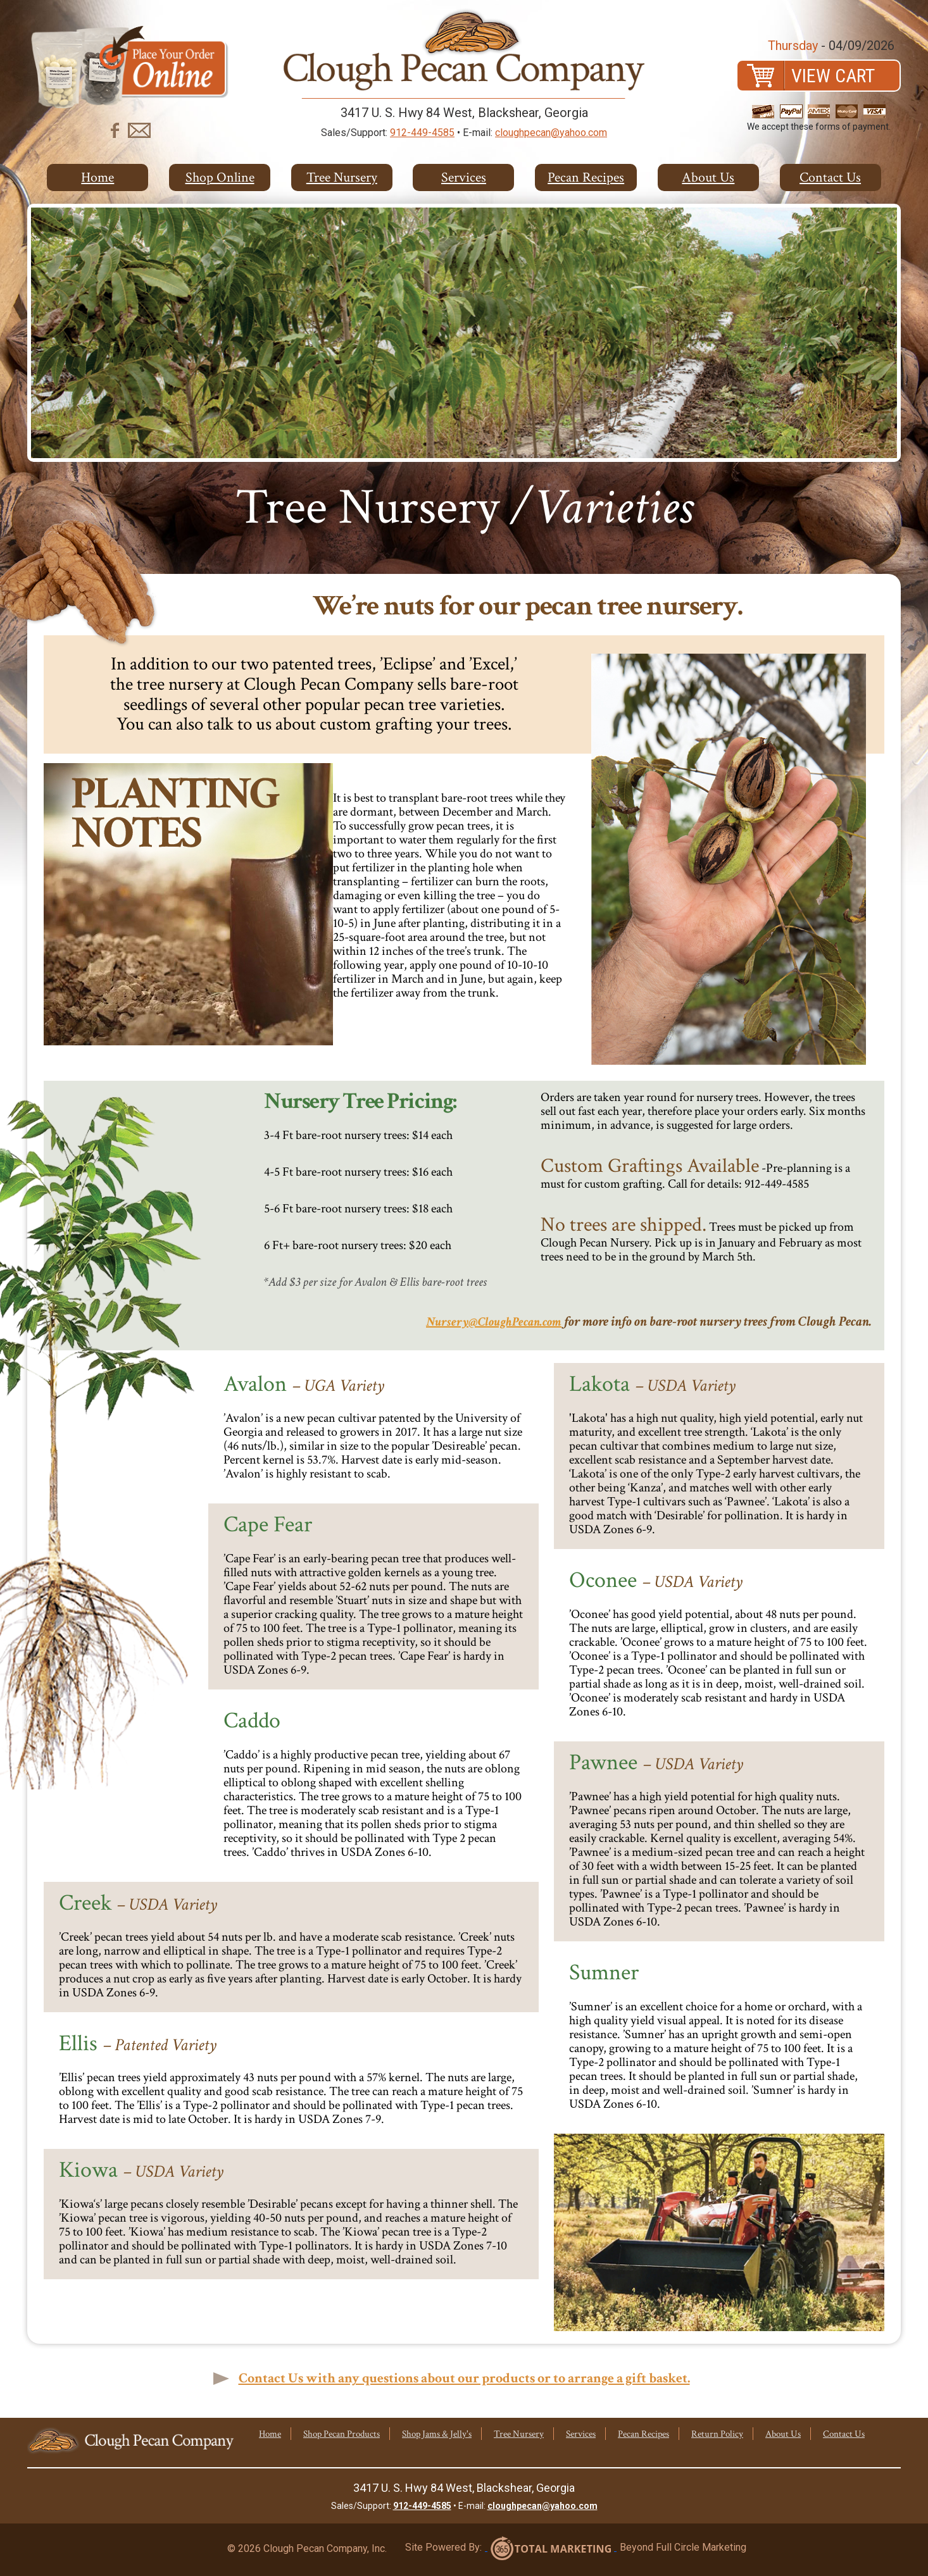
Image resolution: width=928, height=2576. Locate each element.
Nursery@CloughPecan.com (493, 1322)
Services (463, 177)
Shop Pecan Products (341, 2434)
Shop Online (219, 177)
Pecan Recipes (586, 177)
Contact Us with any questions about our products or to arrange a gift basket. (464, 2378)
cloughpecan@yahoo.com (551, 133)
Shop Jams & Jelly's (437, 2434)
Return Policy (717, 2434)
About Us (708, 177)
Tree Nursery (341, 177)
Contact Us (830, 177)
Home (97, 177)
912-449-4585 (422, 133)
